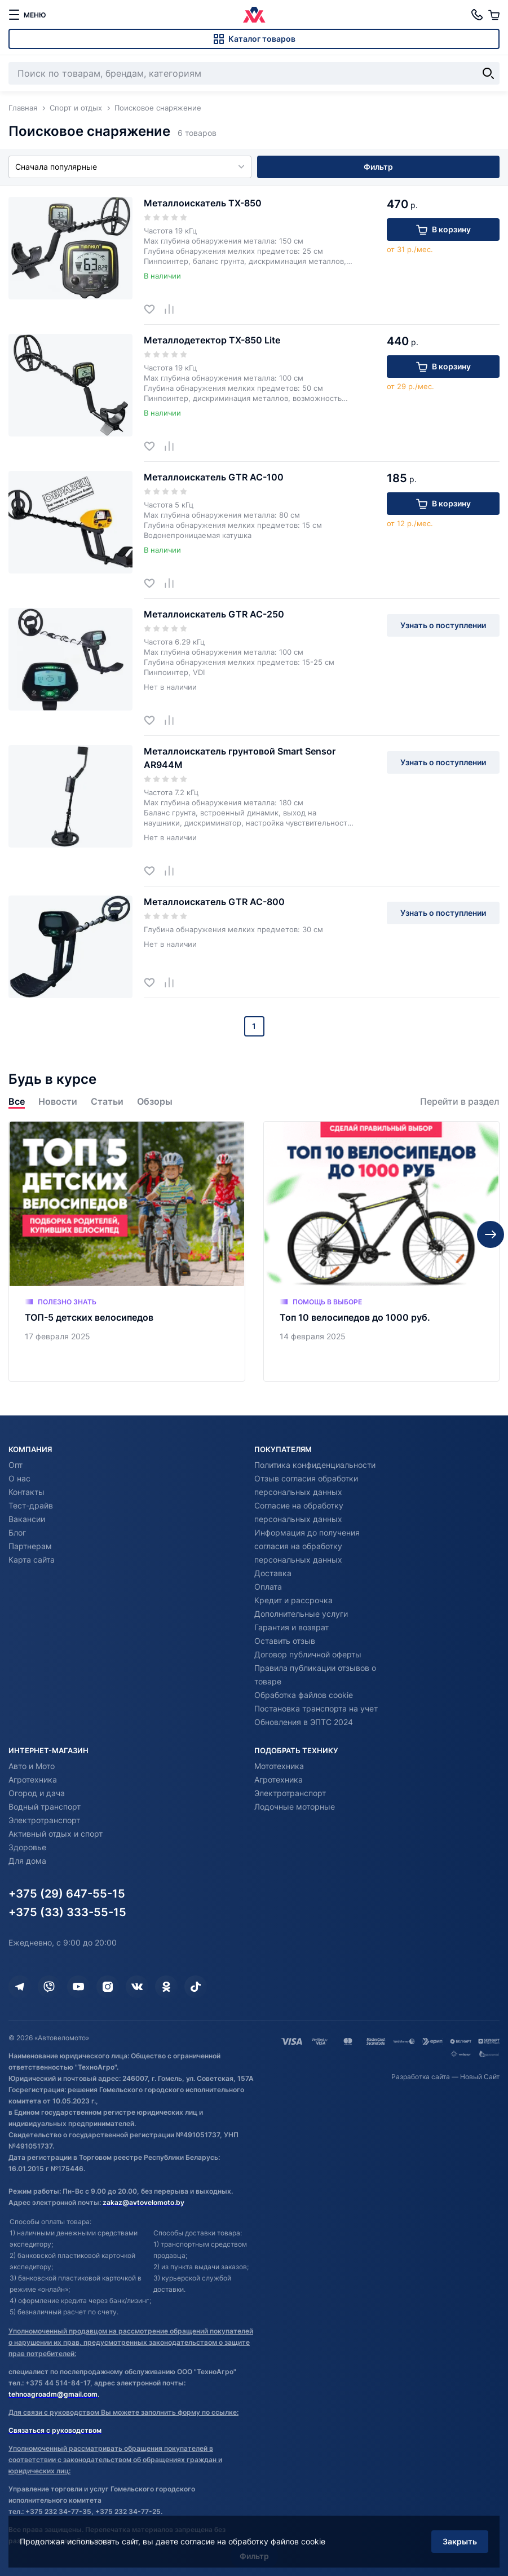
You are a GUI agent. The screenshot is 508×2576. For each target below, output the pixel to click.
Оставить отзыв (284, 1641)
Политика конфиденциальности (315, 1465)
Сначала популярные (130, 166)
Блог (17, 1532)
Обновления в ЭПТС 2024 (303, 1722)
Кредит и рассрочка (293, 1600)
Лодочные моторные (294, 1806)
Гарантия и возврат (291, 1627)
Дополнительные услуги (301, 1613)
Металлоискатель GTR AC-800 (214, 901)
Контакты (26, 1492)
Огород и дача (36, 1793)
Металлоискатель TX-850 (203, 203)
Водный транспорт (44, 1806)
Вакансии (26, 1519)
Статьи (107, 1101)
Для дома (27, 1860)
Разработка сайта (420, 2076)
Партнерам (30, 1546)
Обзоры (155, 1101)
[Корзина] (494, 14)
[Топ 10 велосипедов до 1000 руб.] (382, 1251)
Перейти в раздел (460, 1101)
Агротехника (32, 1779)
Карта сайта (31, 1559)
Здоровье (27, 1847)
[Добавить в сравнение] (173, 309)
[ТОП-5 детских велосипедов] (127, 1251)
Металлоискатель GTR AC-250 (214, 614)
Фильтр (378, 166)
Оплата (268, 1586)
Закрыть (460, 2541)
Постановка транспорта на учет (316, 1708)
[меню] (27, 15)
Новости (57, 1101)
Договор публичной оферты (307, 1654)
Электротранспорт (44, 1820)
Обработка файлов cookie (303, 1695)
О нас (19, 1478)
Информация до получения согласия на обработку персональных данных (307, 1546)
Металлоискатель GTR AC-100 (214, 477)
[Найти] (488, 73)
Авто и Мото (31, 1766)
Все (16, 1101)
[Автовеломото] (254, 15)
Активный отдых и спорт (55, 1833)
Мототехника (279, 1766)
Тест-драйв (30, 1505)
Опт (15, 1465)
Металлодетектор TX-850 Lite (212, 340)
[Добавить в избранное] (154, 309)
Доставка (272, 1573)
